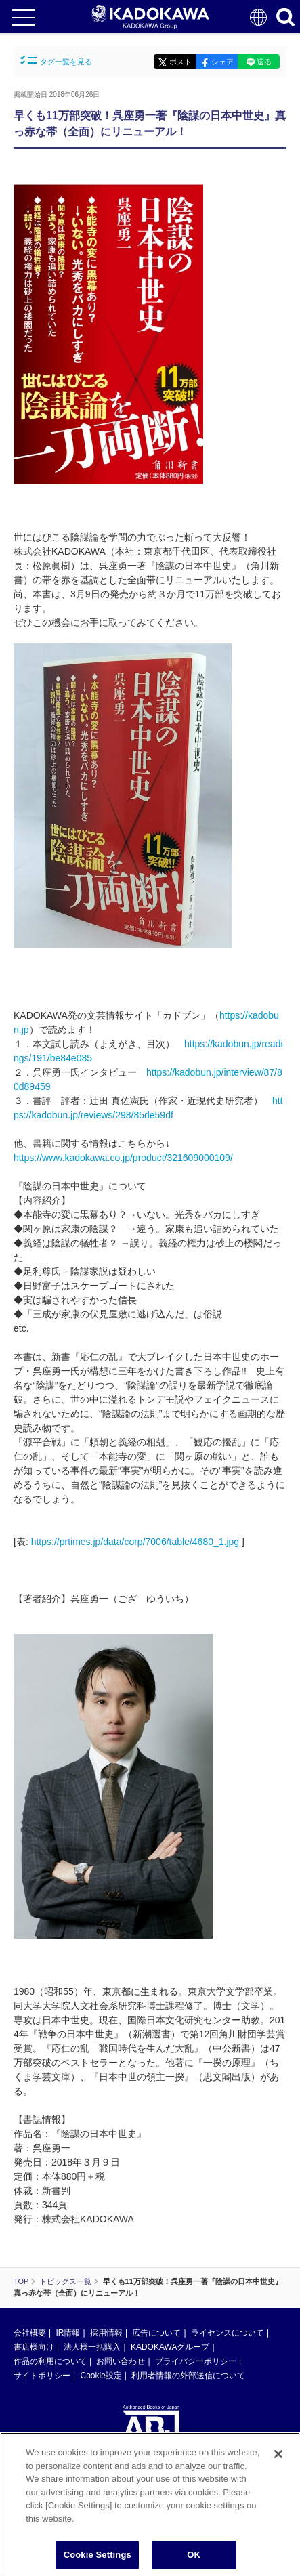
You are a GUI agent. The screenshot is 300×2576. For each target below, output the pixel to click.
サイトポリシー (42, 2375)
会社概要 (30, 2333)
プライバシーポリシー (195, 2361)
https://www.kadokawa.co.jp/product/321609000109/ (123, 1157)
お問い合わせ (120, 2361)
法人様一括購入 (92, 2347)
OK (193, 2555)
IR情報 (68, 2333)
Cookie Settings (97, 2555)
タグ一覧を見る (56, 61)
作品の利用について (50, 2361)
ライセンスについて (227, 2333)
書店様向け (34, 2347)
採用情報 (106, 2333)
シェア (222, 62)
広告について (156, 2333)
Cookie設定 (100, 2375)
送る (264, 62)
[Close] (278, 2454)
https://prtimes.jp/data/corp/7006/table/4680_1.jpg (135, 1541)
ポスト (180, 62)
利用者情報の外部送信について (188, 2375)
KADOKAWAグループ (170, 2347)
